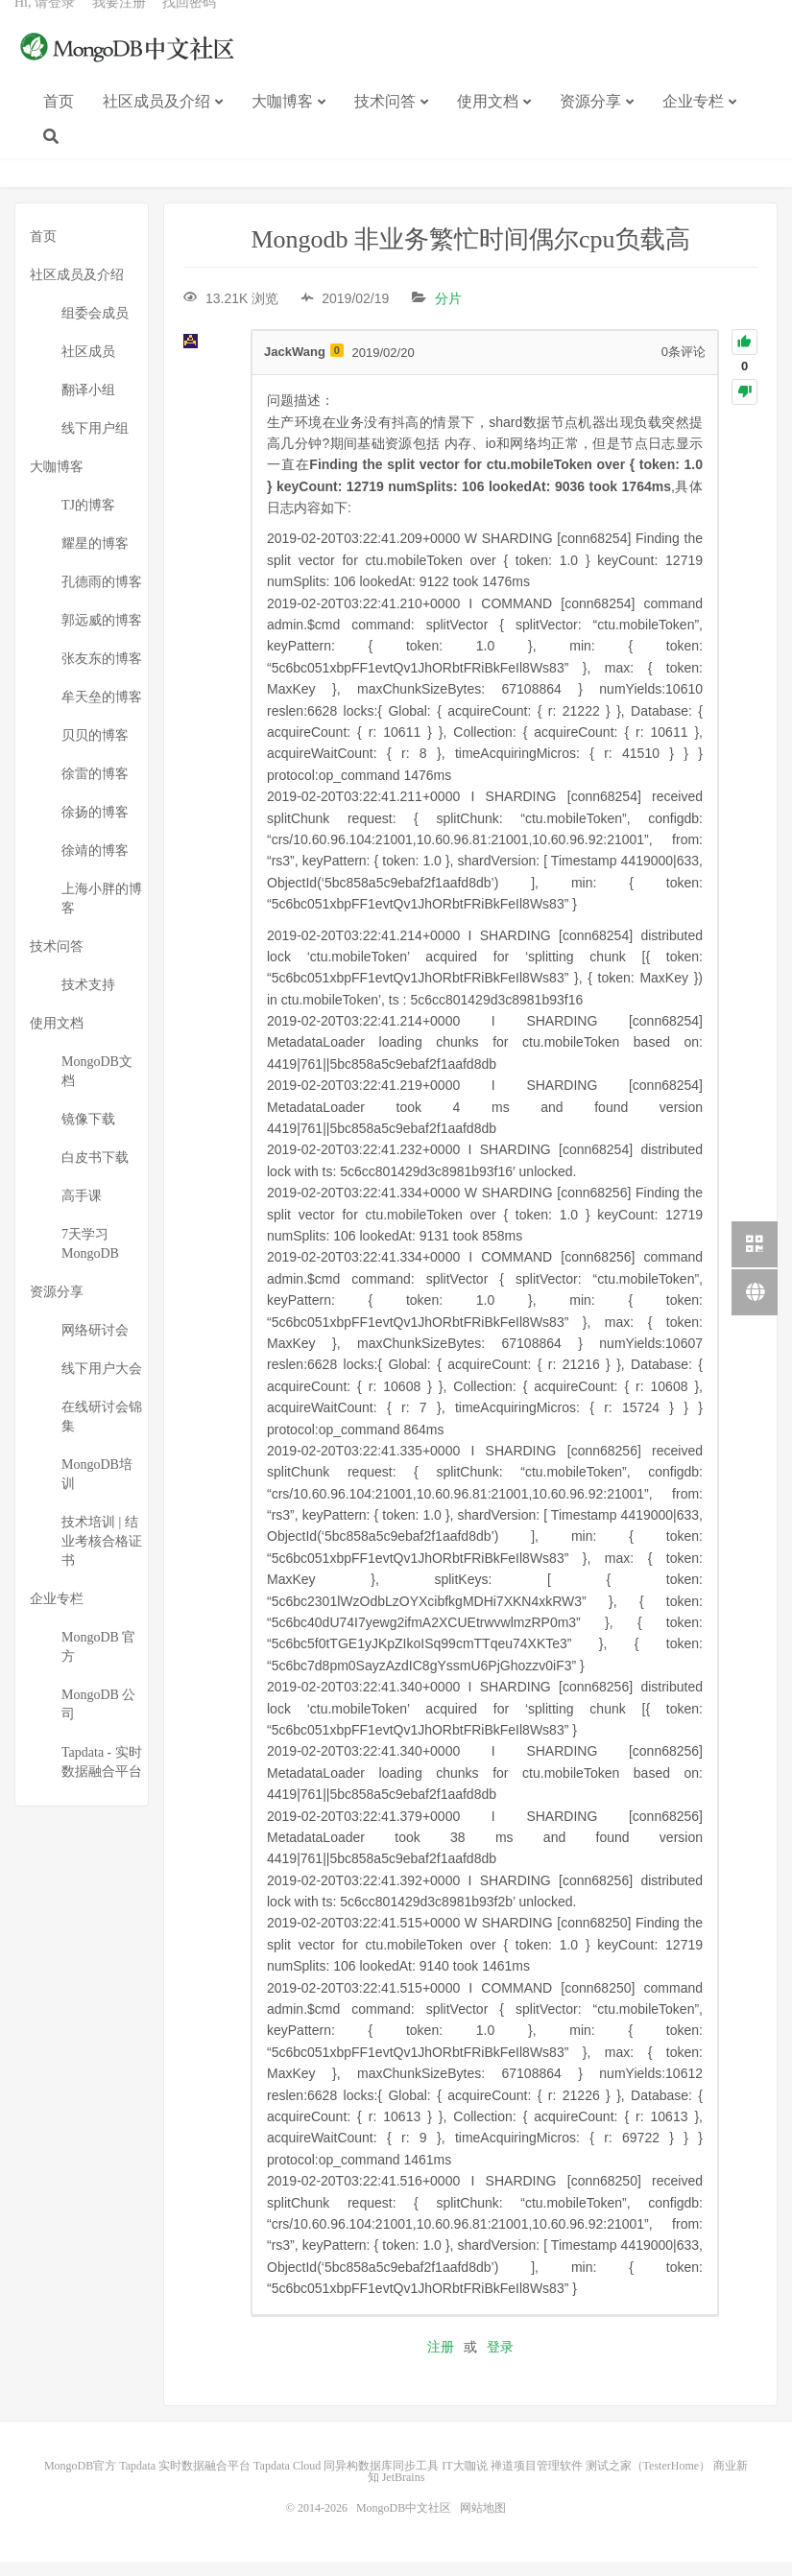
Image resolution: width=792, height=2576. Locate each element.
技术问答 (385, 123)
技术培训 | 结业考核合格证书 (101, 1556)
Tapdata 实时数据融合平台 (185, 2480)
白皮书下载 (95, 1173)
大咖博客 (282, 123)
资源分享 (590, 123)
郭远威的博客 (101, 635)
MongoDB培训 (96, 1489)
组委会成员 (95, 328)
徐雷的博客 (95, 789)
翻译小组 (88, 405)
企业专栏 (693, 123)
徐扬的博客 (95, 827)
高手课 (81, 1211)
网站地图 (483, 2522)
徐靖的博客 (95, 866)
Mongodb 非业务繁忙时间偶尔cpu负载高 (470, 255)
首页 (58, 123)
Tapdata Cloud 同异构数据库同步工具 (346, 2480)
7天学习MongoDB (90, 1259)
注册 (440, 2361)
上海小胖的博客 (101, 914)
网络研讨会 (95, 1345)
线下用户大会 (101, 1384)
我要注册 (119, 24)
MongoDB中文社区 (129, 71)
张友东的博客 (101, 674)
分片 (448, 313)
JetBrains (403, 2491)
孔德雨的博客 (101, 597)
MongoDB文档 (96, 1086)
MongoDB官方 (80, 2480)
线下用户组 (95, 444)
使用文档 (487, 123)
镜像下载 (88, 1134)
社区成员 (88, 367)
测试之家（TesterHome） (648, 2480)
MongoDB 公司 (98, 1720)
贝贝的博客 (95, 751)
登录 (500, 2361)
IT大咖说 (464, 2480)
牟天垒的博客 (101, 712)
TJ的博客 (88, 520)
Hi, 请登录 (44, 24)
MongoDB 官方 (98, 1662)
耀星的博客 (95, 559)
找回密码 (189, 24)
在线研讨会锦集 (101, 1432)
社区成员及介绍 (156, 123)
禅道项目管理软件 (537, 2480)
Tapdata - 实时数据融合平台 (101, 1777)
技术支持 (88, 1000)
